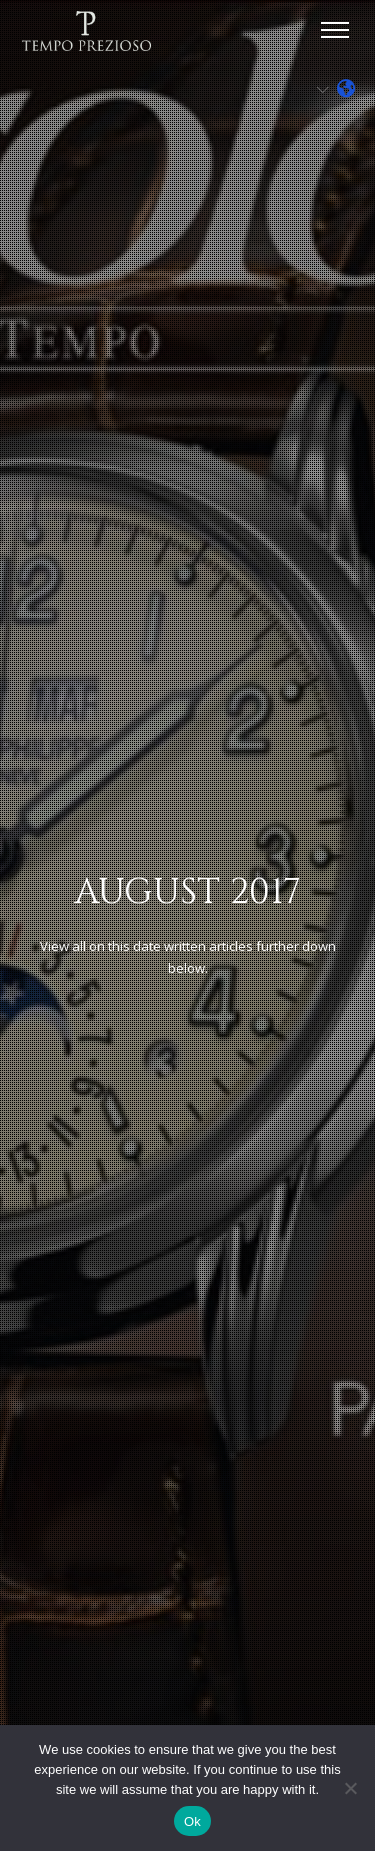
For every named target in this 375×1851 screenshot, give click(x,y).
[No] (350, 1788)
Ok (192, 1821)
